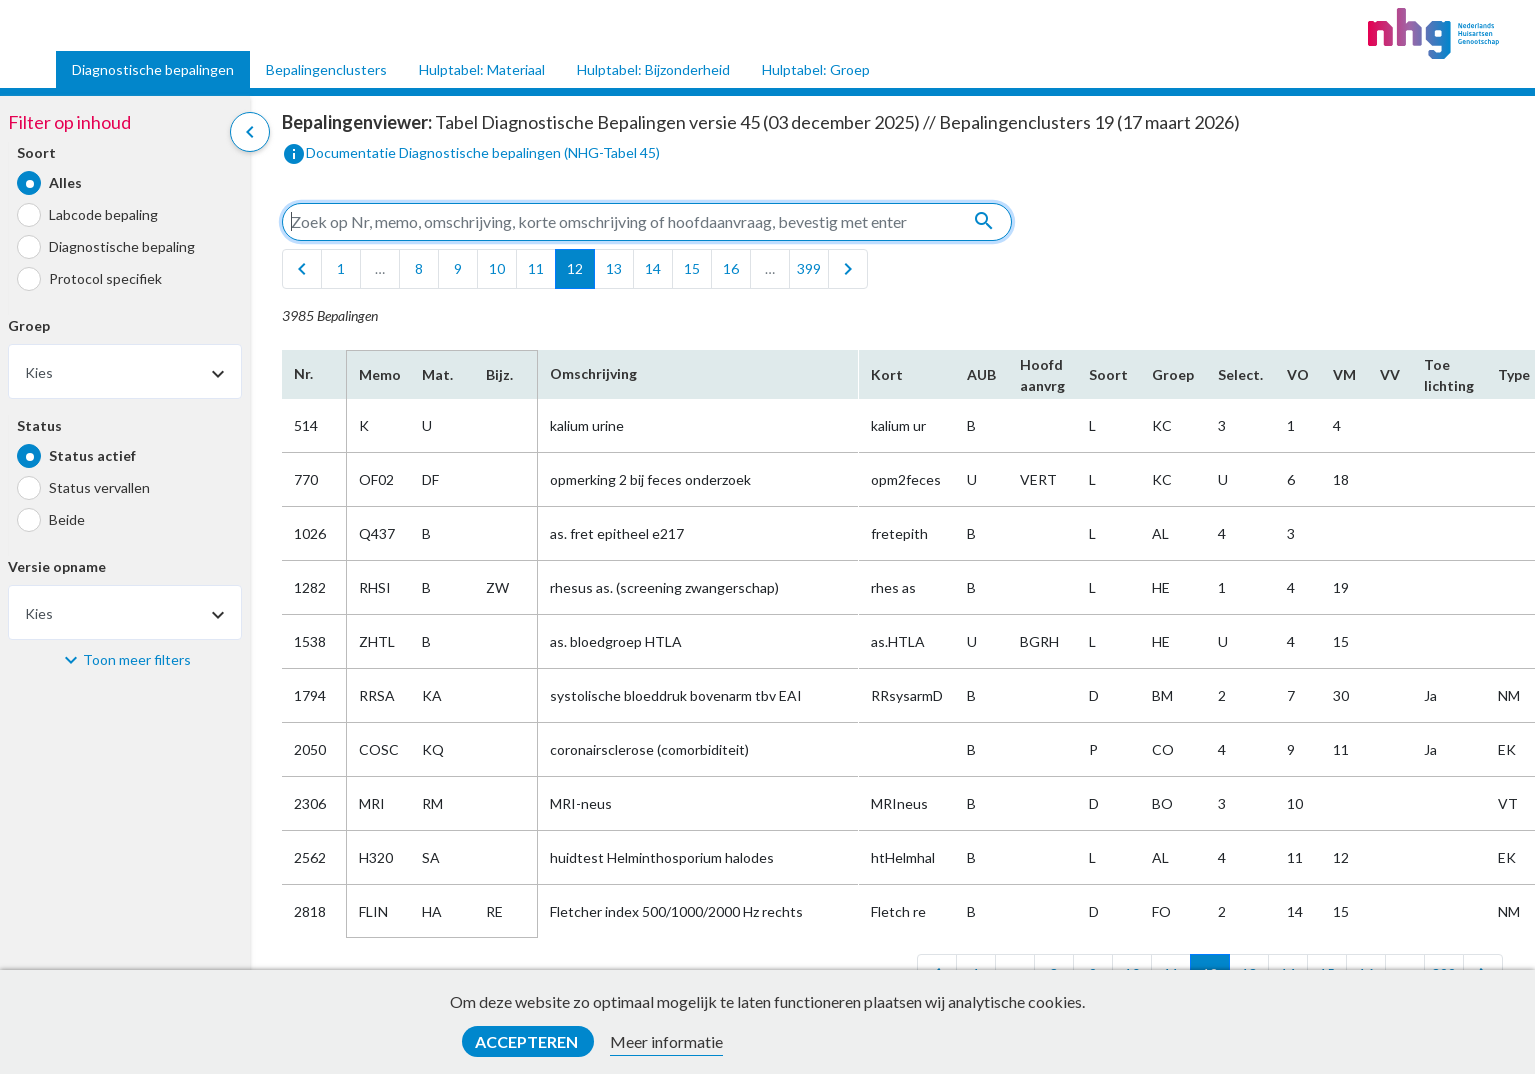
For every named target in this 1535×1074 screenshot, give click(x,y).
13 (614, 268)
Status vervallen (99, 487)
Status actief (92, 455)
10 (497, 268)
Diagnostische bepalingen (153, 69)
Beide (67, 519)
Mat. (437, 374)
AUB (981, 374)
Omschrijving (593, 373)
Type (1514, 374)
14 (653, 268)
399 (809, 268)
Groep (29, 325)
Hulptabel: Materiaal (482, 69)
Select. (1240, 374)
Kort (887, 374)
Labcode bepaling (103, 214)
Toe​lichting (1449, 375)
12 (575, 268)
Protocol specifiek (105, 278)
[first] (302, 269)
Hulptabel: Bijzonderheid (653, 69)
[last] (848, 269)
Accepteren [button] (528, 1041)
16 (731, 268)
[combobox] (125, 371)
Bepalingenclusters (326, 69)
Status (39, 425)
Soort (36, 152)
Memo (378, 374)
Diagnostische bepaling (122, 246)
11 (536, 268)
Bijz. (499, 374)
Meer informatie (666, 1041)
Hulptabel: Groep (816, 69)
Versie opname (57, 566)
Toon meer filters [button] (137, 659)
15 (692, 268)
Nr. (303, 373)
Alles (65, 182)
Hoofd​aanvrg (1042, 375)
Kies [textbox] (39, 372)
